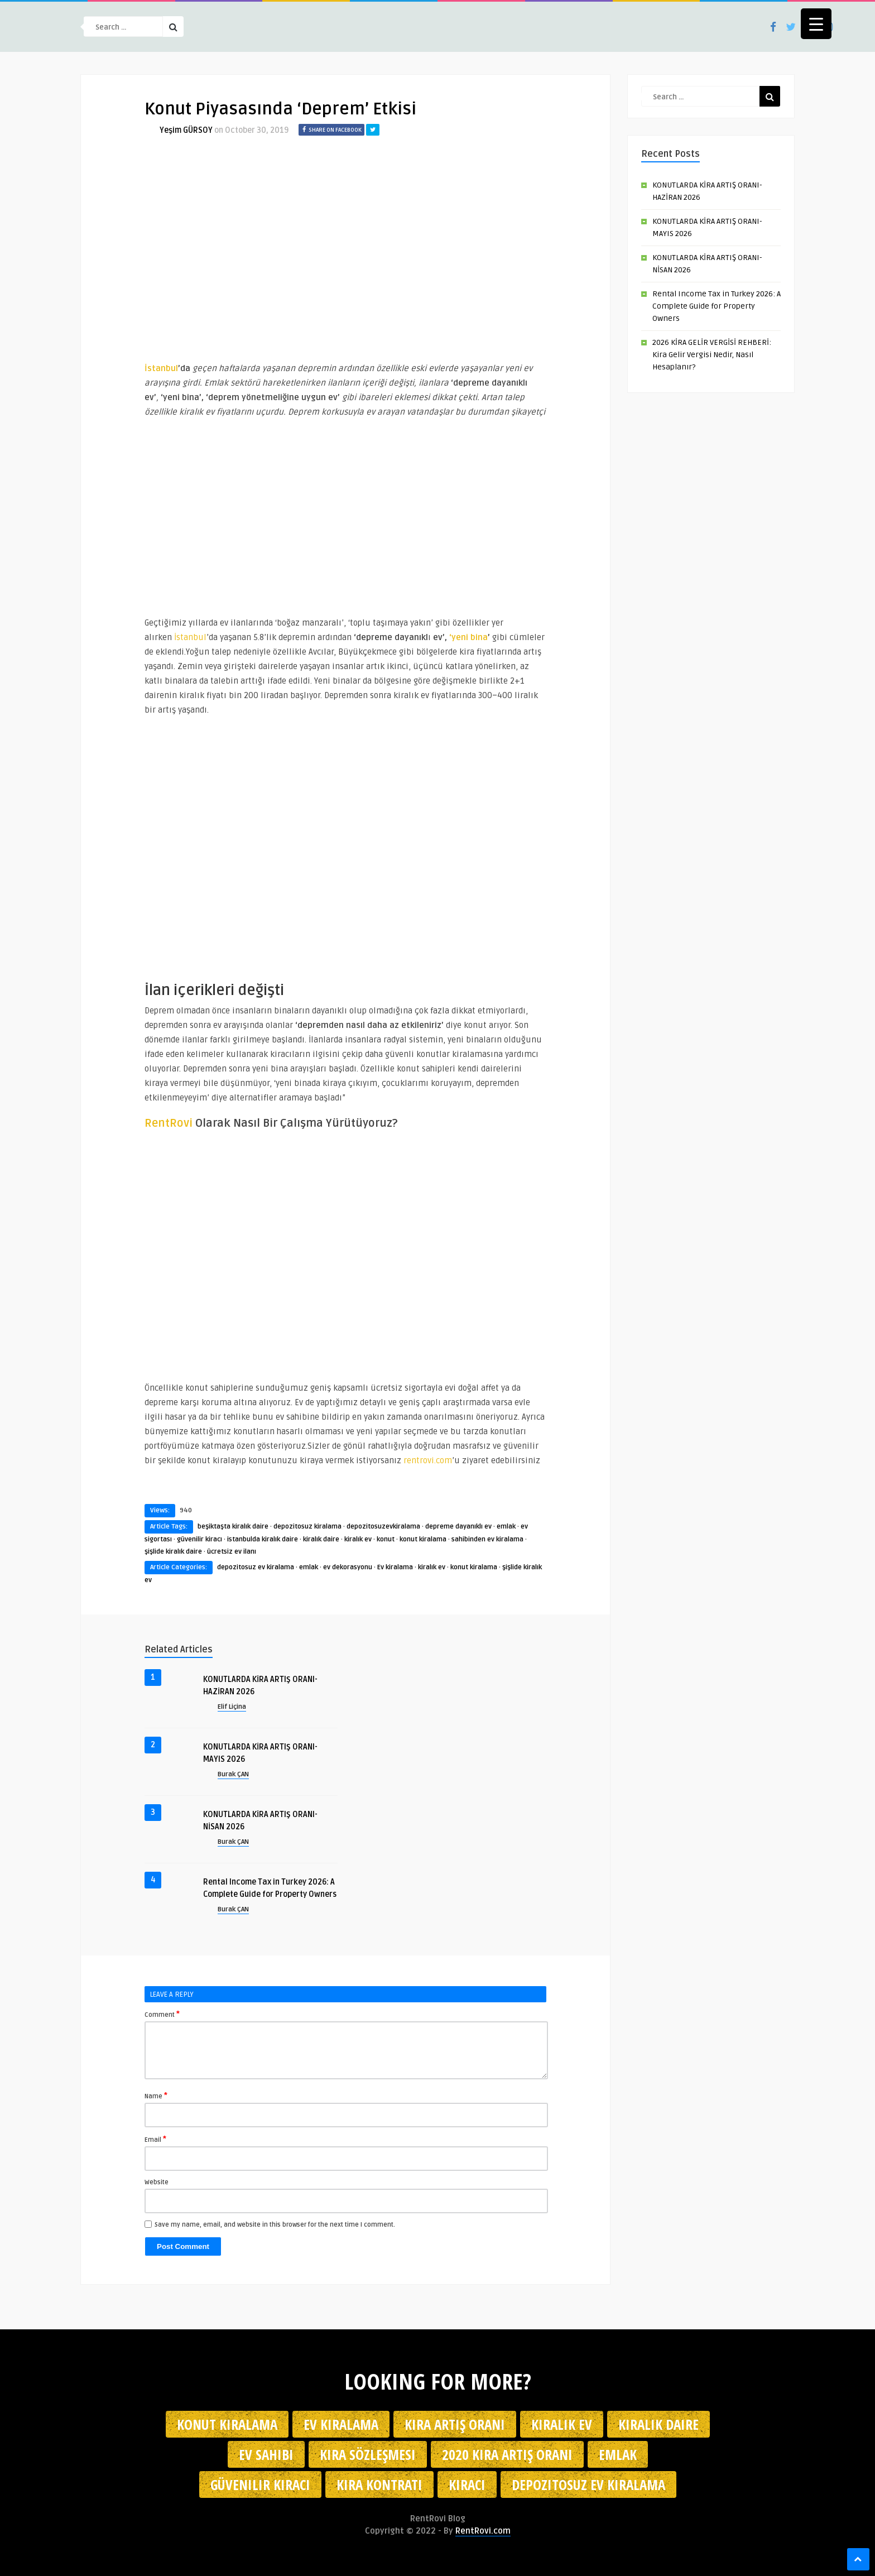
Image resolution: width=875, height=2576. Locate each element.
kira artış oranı (455, 2424)
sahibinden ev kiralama (487, 1539)
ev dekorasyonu (347, 1567)
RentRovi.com (483, 2531)
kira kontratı (379, 2484)
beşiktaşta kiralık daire (233, 1526)
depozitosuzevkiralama (383, 1526)
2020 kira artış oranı (507, 2454)
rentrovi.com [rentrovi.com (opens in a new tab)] (427, 1460)
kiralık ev (358, 1539)
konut (386, 1539)
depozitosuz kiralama (307, 1526)
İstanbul (189, 637)
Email (155, 2139)
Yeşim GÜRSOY (186, 130)
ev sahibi (266, 2454)
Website (157, 2182)
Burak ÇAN (233, 1774)
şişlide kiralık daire (173, 1551)
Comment (162, 2014)
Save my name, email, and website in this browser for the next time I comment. (275, 2224)
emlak (506, 1526)
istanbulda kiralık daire (262, 1539)
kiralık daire (321, 1539)
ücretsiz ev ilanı (231, 1551)
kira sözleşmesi (368, 2454)
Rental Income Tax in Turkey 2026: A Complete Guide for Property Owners (716, 306)
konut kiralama (423, 1539)
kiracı (467, 2484)
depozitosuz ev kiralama (255, 1567)
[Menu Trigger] (816, 23)
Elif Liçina (232, 1707)
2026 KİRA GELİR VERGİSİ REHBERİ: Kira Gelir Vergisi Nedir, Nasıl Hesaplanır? (711, 355)
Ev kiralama (395, 1567)
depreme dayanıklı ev (458, 1526)
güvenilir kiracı (199, 1539)
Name (156, 2095)
